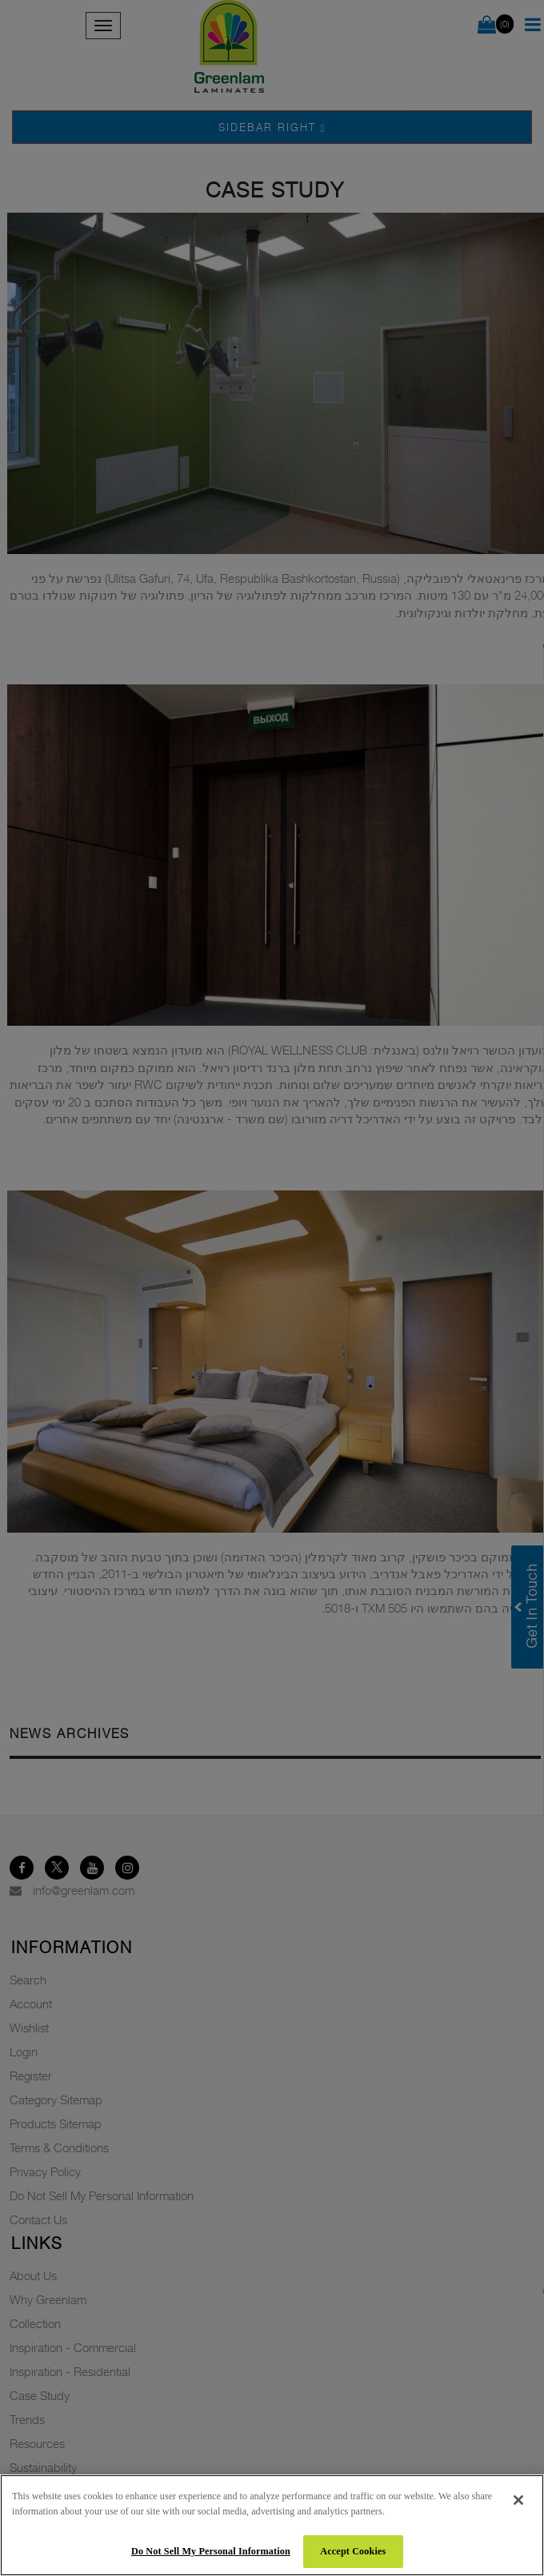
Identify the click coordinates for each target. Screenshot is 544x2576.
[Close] (518, 2500)
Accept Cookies (353, 2551)
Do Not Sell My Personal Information (210, 2551)
